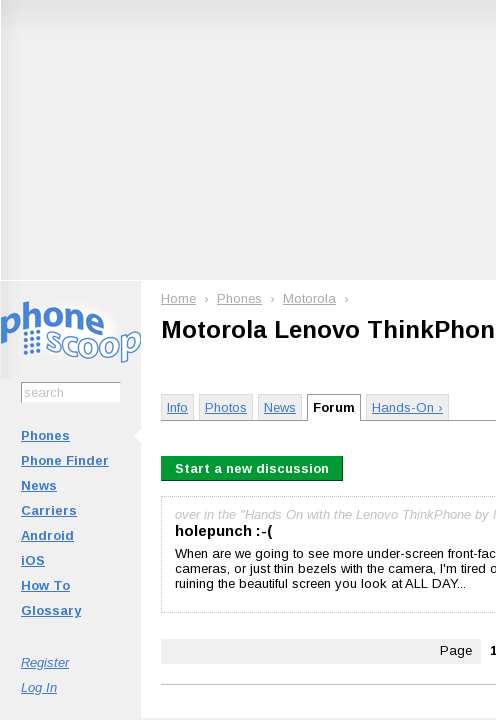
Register (45, 662)
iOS (33, 560)
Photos (226, 407)
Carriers (49, 510)
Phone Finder (65, 460)
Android (47, 535)
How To (45, 585)
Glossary (51, 610)
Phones (45, 435)
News (39, 485)
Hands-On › (407, 407)
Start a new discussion (252, 468)
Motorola (309, 298)
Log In (39, 687)
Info (177, 407)
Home (178, 298)
